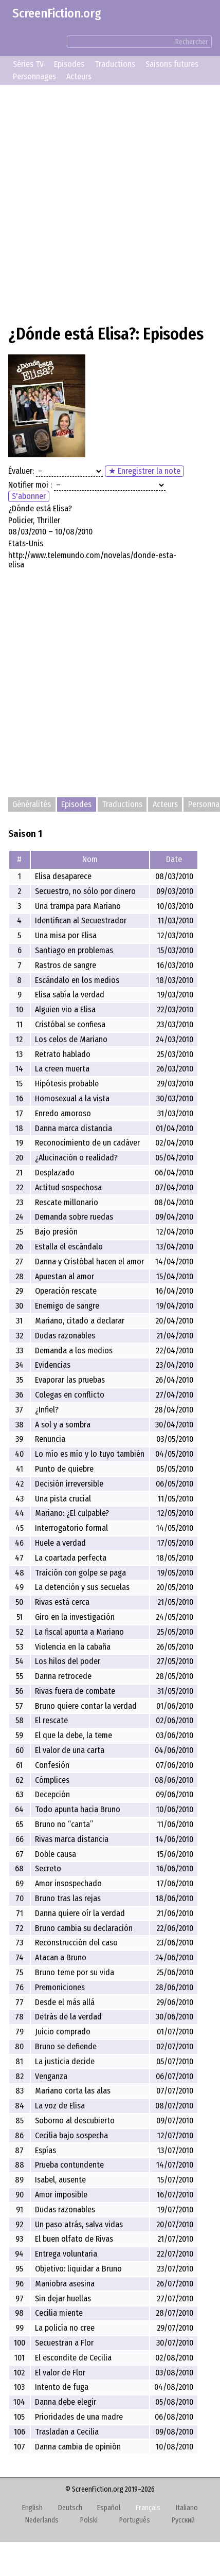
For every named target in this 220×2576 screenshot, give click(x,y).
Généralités (31, 805)
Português (134, 2520)
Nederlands (42, 2520)
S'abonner (29, 496)
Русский (183, 2520)
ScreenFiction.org (56, 13)
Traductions (115, 64)
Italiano (187, 2507)
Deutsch (70, 2507)
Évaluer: (21, 471)
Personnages (34, 76)
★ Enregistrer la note (144, 471)
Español (108, 2507)
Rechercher (191, 42)
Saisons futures (171, 64)
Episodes (69, 64)
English (32, 2507)
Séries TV (28, 64)
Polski (89, 2520)
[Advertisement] (110, 203)
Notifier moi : (30, 485)
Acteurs (78, 76)
